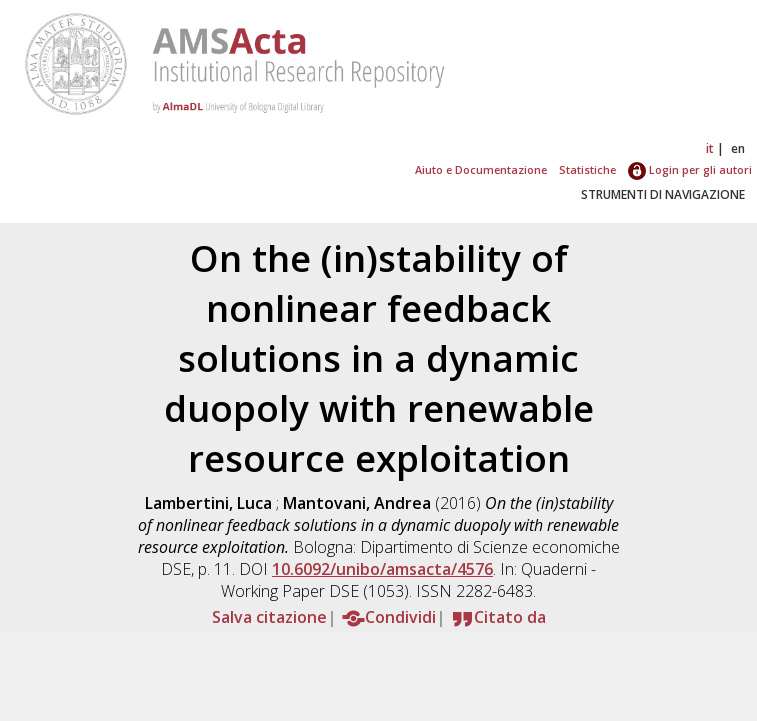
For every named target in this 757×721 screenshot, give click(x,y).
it (710, 148)
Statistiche (587, 169)
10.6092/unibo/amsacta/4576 (382, 569)
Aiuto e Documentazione (481, 169)
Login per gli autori (690, 169)
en (738, 148)
